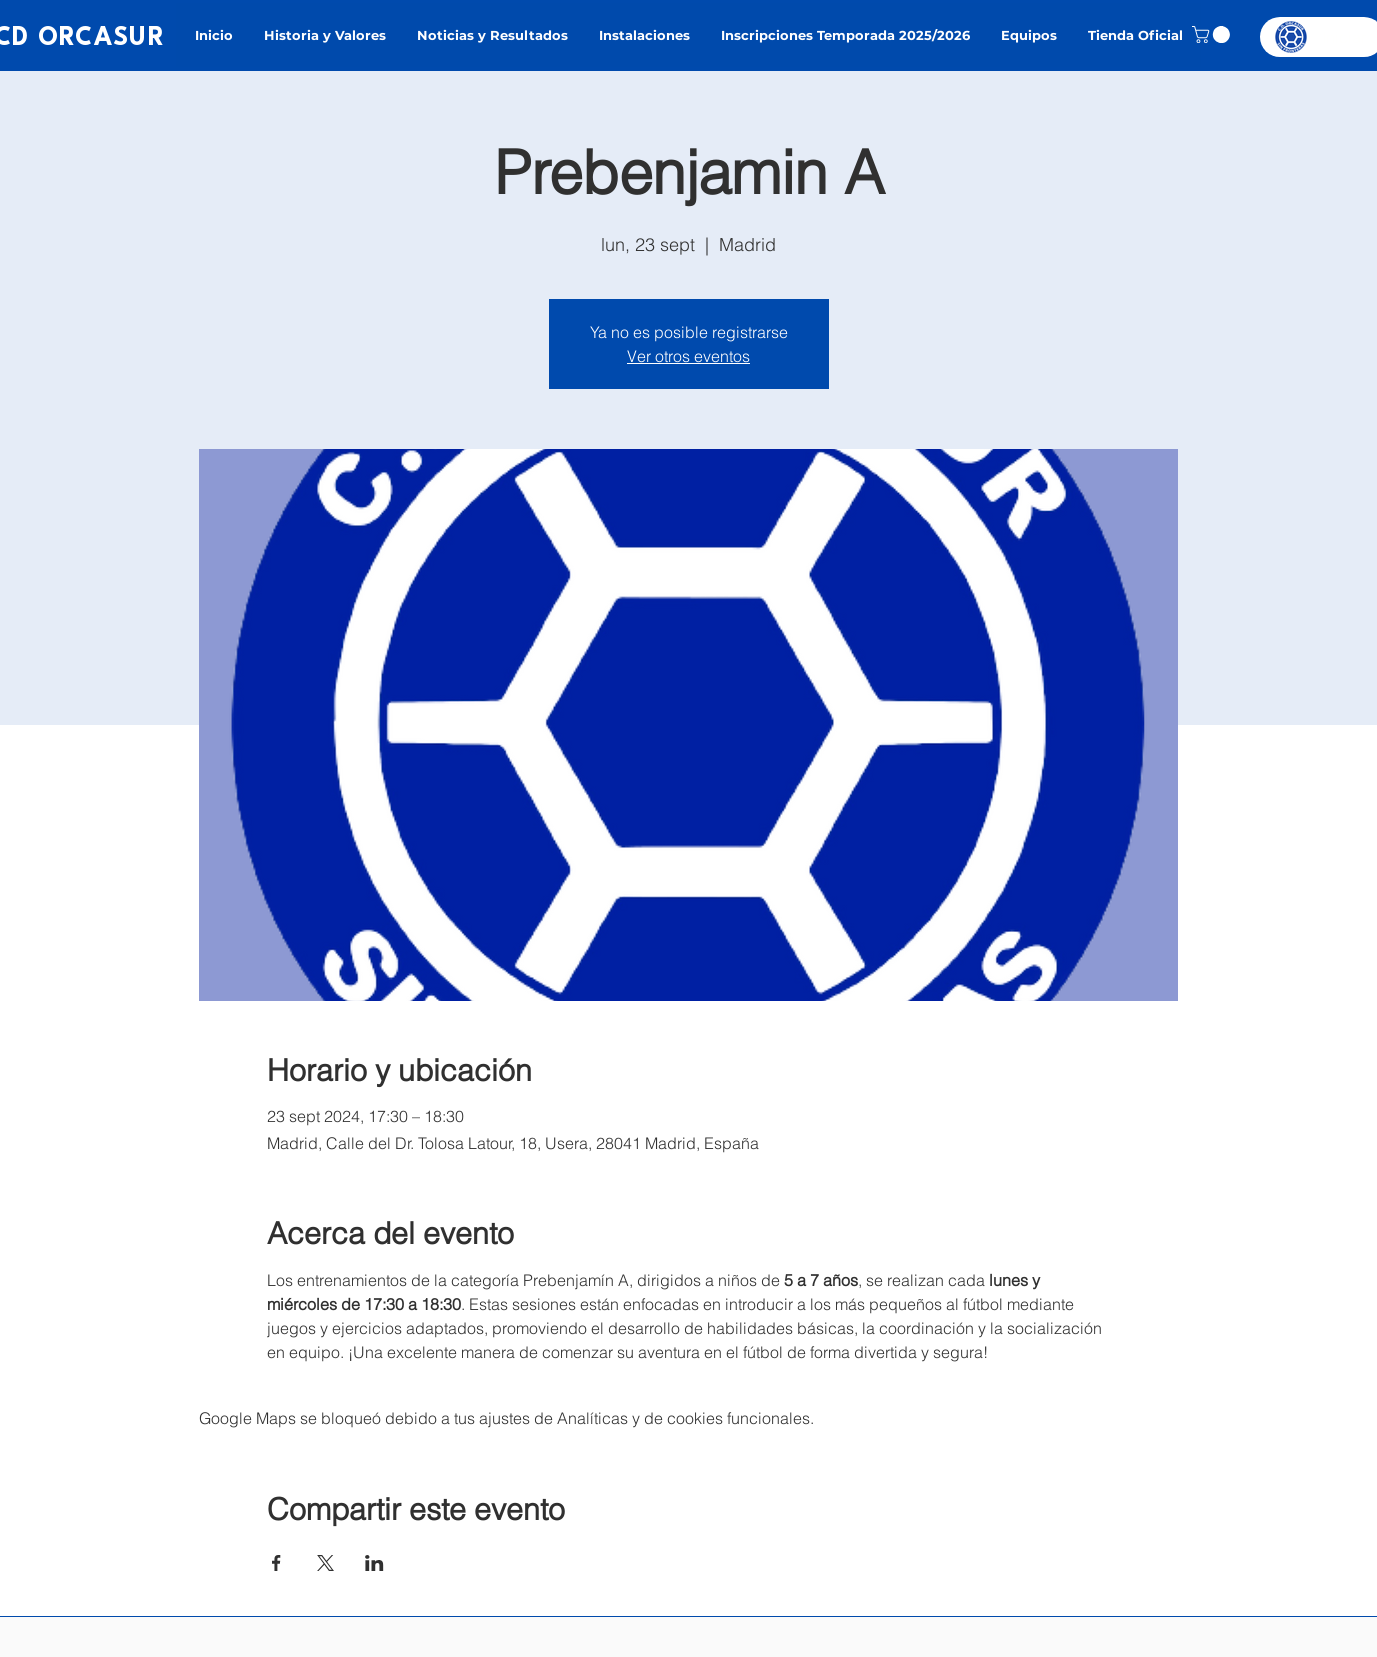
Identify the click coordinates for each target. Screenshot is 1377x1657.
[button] (1213, 34)
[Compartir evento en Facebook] (276, 1563)
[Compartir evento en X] (325, 1563)
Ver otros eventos (688, 356)
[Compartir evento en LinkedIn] (374, 1563)
